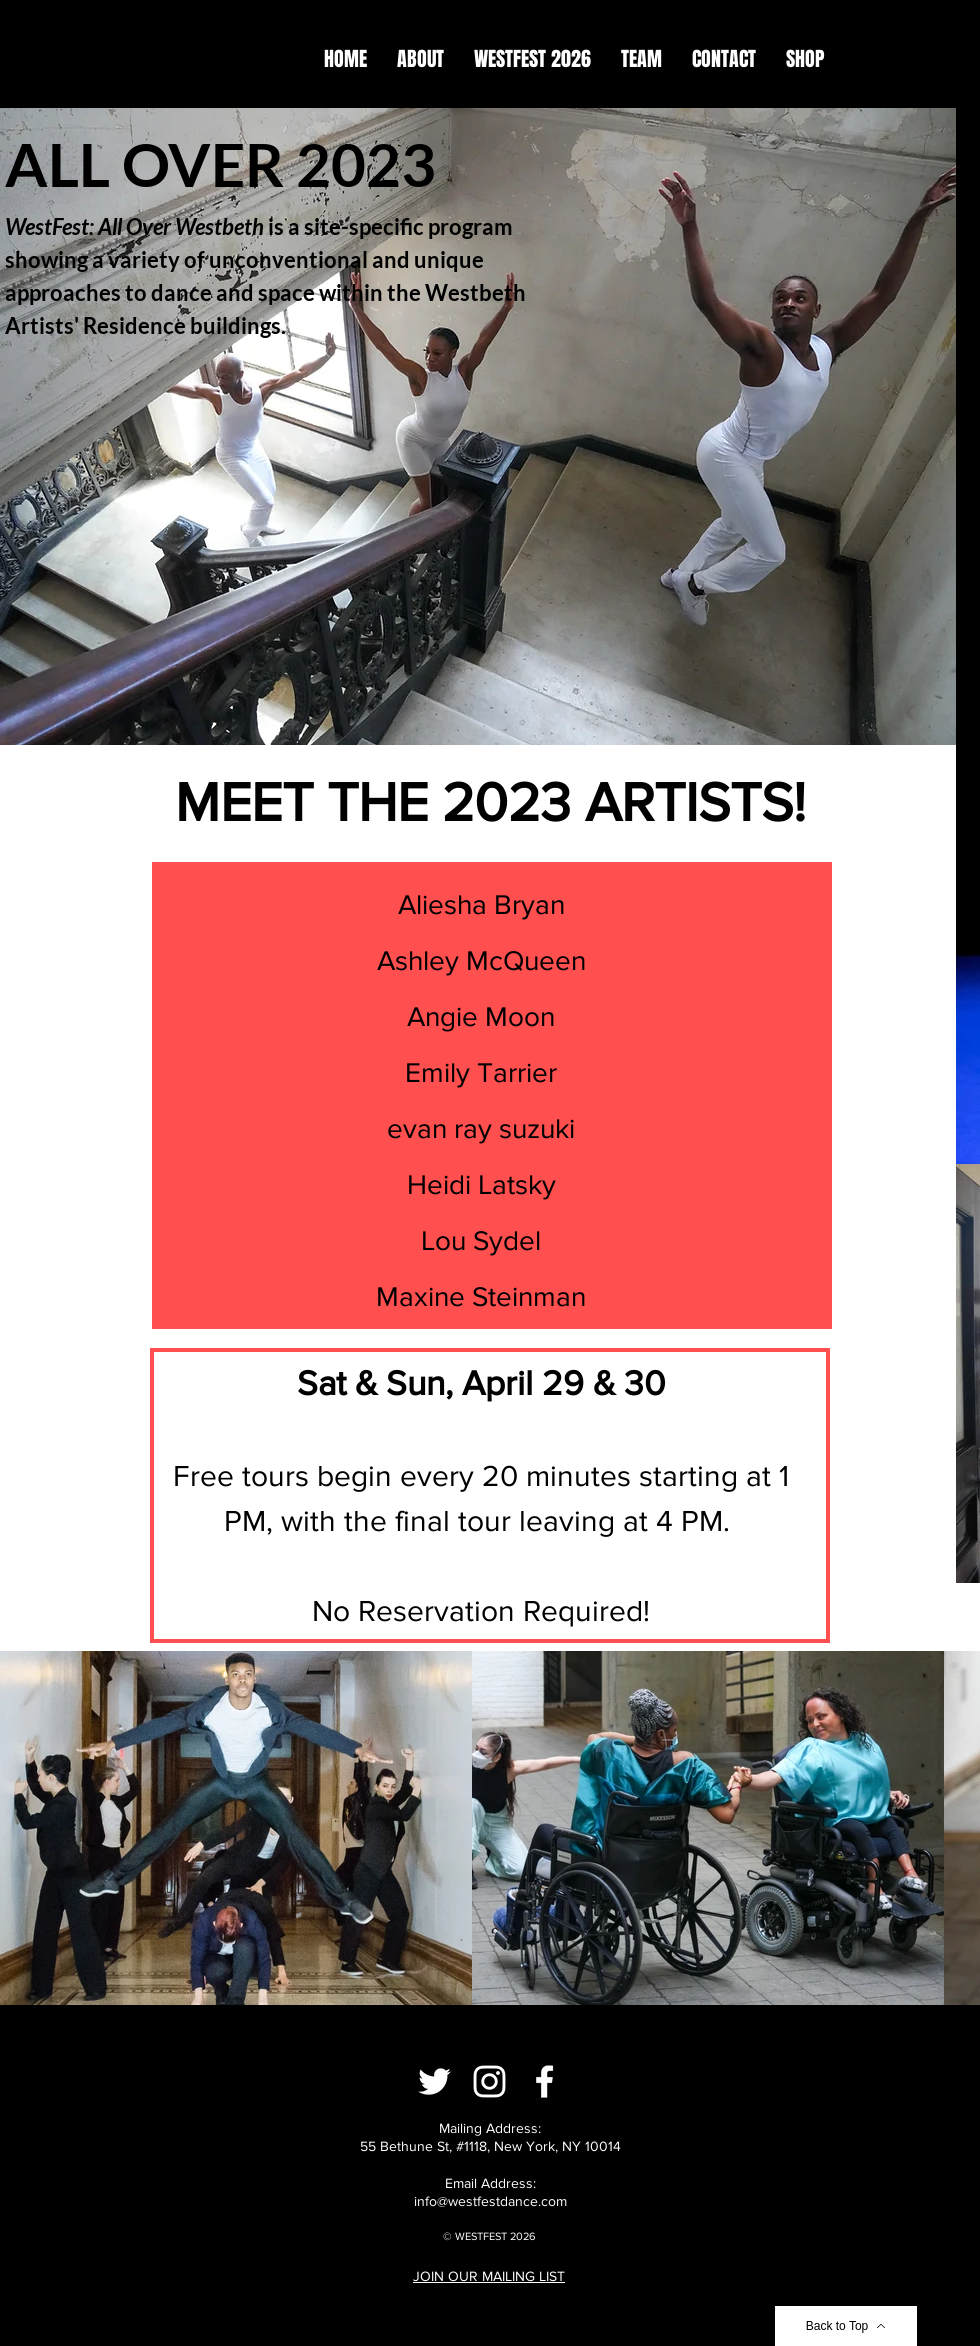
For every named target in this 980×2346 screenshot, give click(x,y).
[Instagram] (489, 2081)
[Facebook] (544, 2081)
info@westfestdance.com (490, 2201)
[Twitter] (434, 2081)
